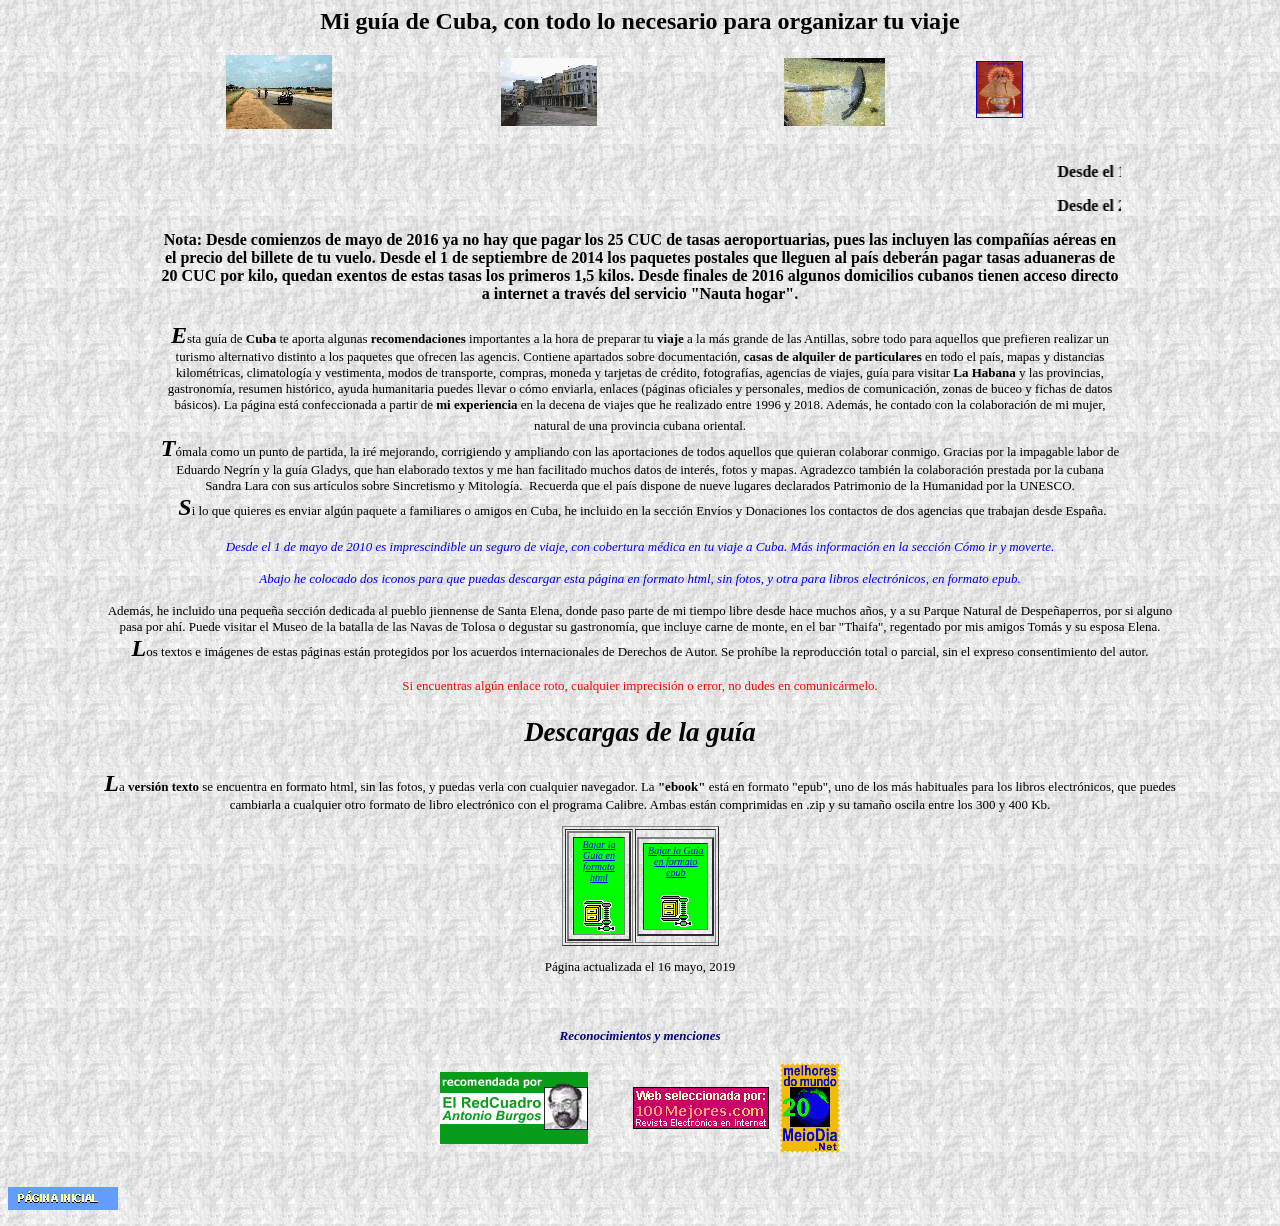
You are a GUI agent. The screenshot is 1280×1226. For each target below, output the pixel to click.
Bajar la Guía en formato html (598, 861)
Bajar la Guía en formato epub (676, 861)
